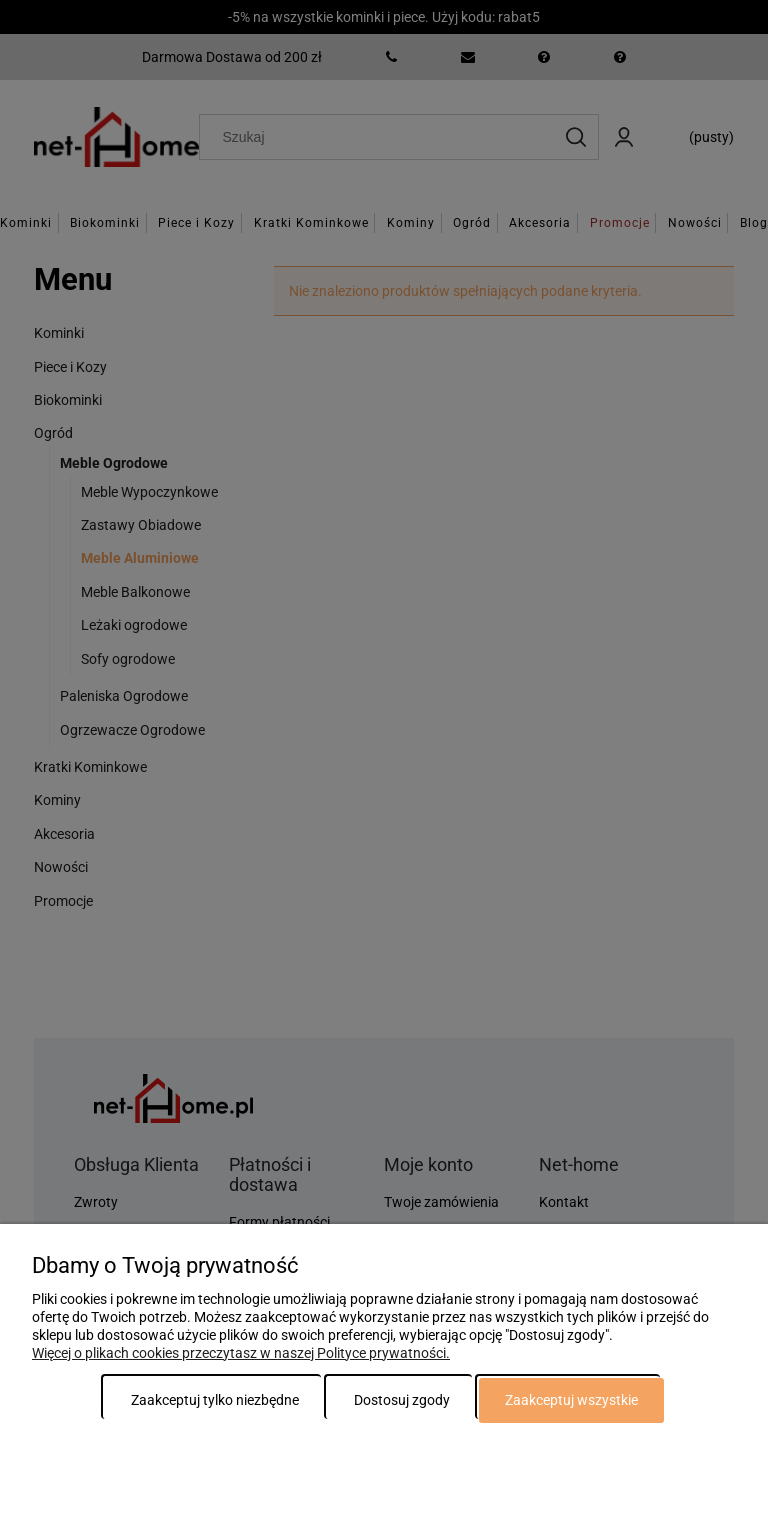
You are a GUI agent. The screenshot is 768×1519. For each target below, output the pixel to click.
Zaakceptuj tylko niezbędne (215, 1400)
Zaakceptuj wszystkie (571, 1400)
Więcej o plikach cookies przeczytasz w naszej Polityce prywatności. (241, 1353)
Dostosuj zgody (402, 1400)
